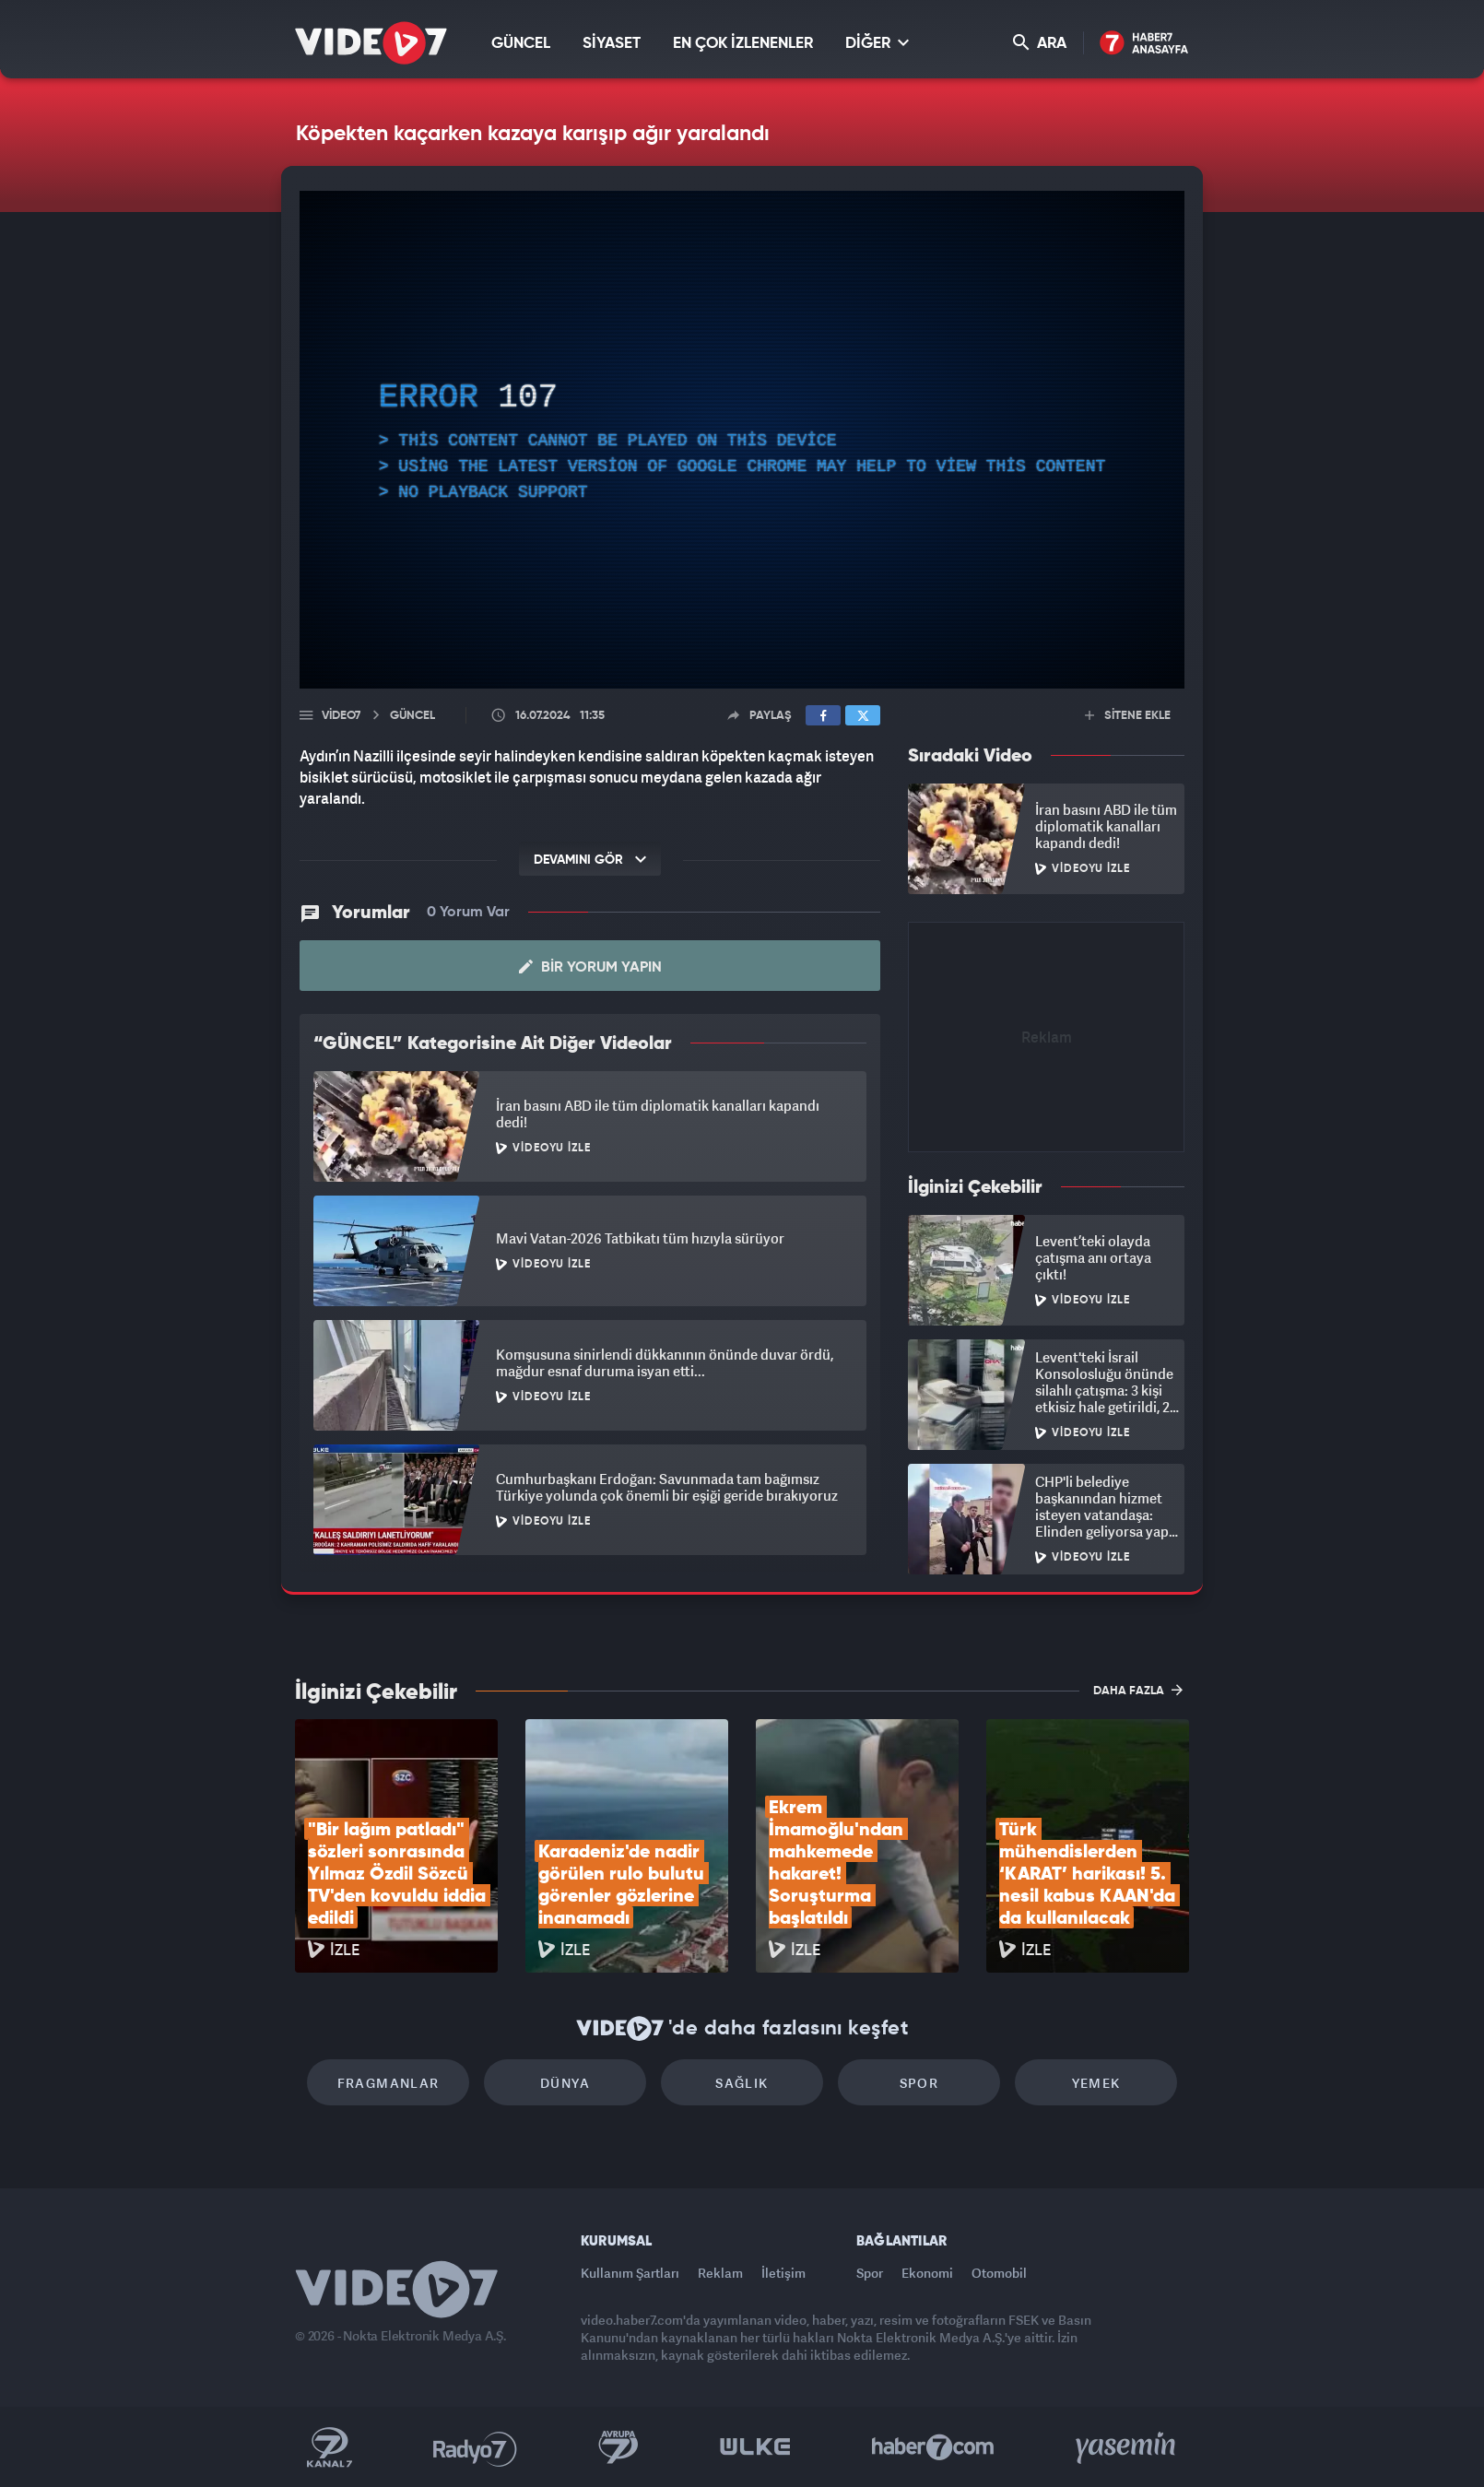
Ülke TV (755, 2447)
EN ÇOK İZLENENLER (743, 44)
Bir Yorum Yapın (590, 967)
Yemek (1096, 2083)
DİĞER (877, 42)
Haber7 (933, 2447)
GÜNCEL (520, 44)
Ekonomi (927, 2272)
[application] (742, 440)
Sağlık (741, 2083)
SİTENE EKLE (1128, 716)
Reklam (720, 2272)
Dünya (565, 2083)
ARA (1039, 42)
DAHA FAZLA (1138, 1689)
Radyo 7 (475, 2447)
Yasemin (1127, 2447)
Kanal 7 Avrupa (618, 2447)
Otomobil (999, 2272)
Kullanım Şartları (630, 2272)
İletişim (783, 2272)
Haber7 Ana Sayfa (1144, 43)
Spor (919, 2083)
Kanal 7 (329, 2447)
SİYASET (612, 44)
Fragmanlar (388, 2083)
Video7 (341, 716)
